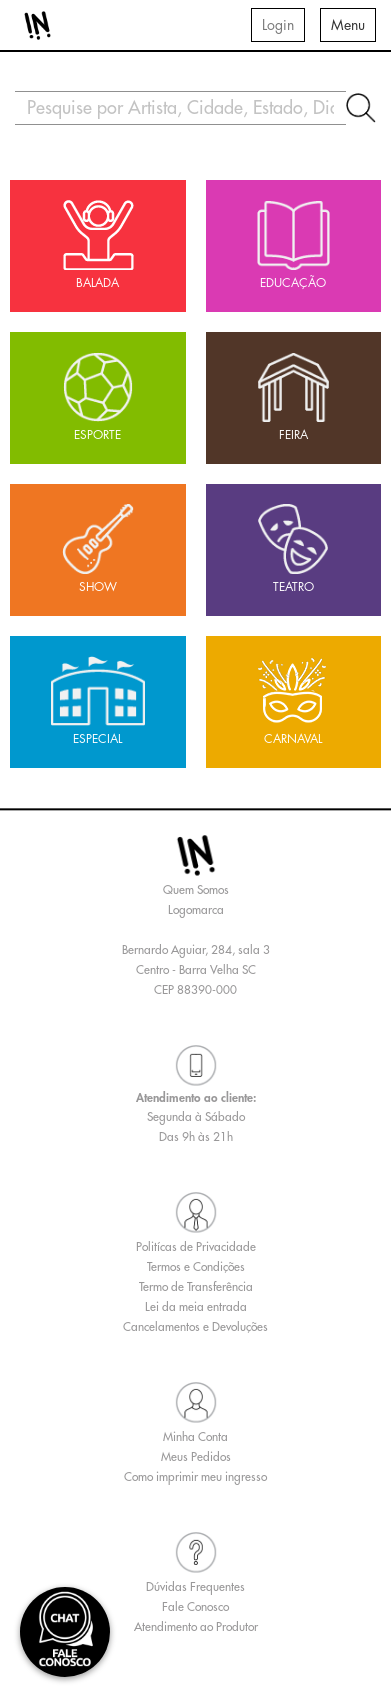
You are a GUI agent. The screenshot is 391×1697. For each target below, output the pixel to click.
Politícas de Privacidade (196, 1247)
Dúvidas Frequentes (195, 1587)
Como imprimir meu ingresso (195, 1477)
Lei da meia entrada (196, 1307)
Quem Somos (196, 890)
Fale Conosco (195, 1607)
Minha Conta (195, 1437)
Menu (348, 25)
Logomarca (196, 910)
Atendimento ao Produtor (196, 1627)
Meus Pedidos (196, 1457)
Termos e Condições (196, 1267)
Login (278, 25)
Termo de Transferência (196, 1287)
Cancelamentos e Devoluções (195, 1327)
